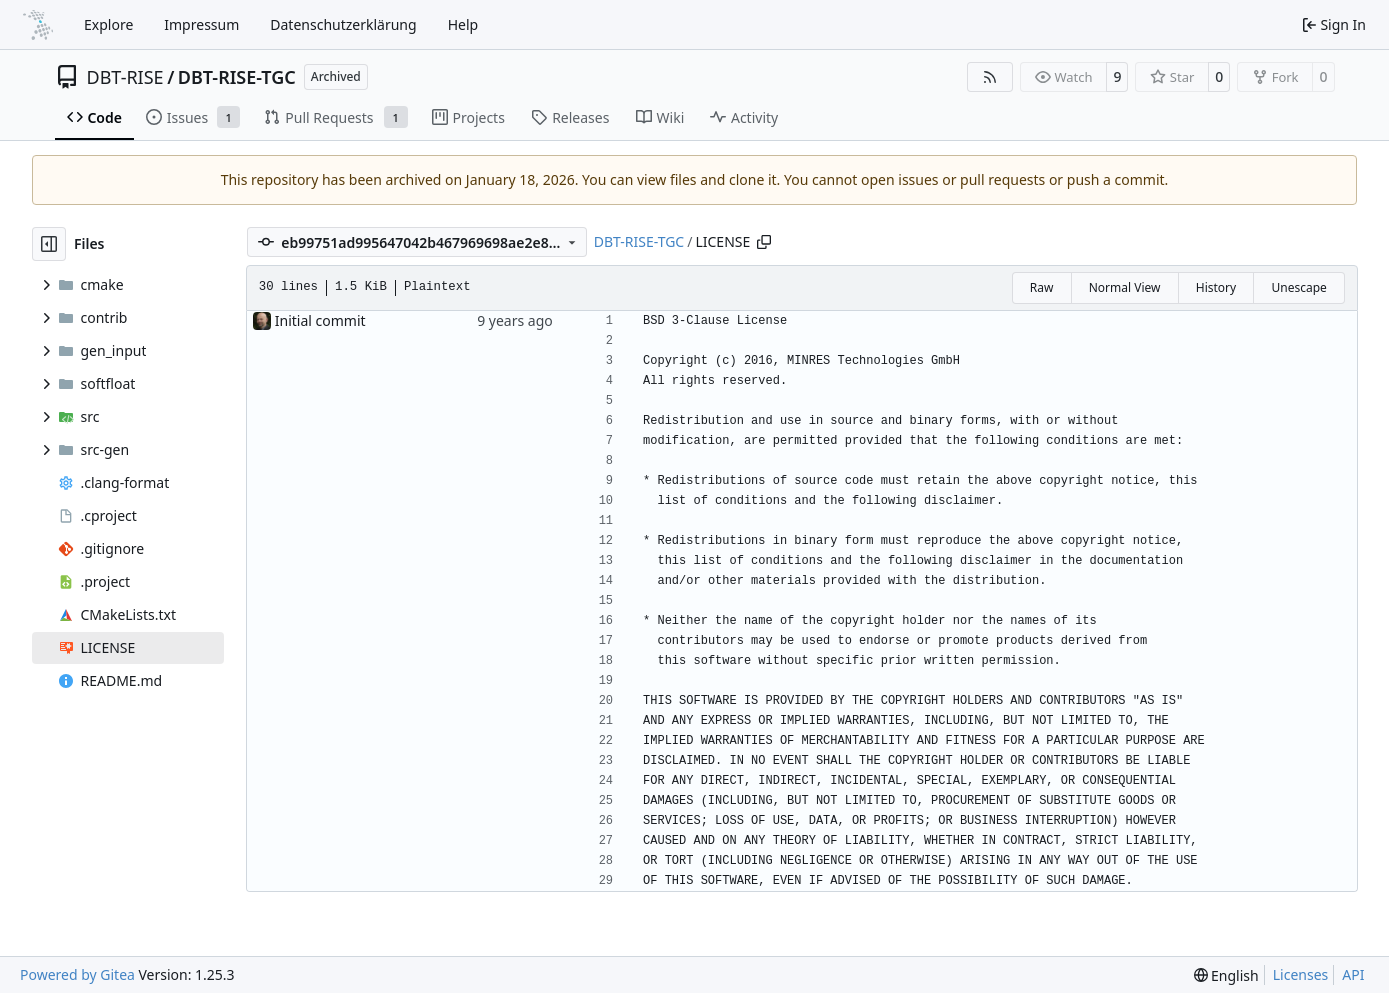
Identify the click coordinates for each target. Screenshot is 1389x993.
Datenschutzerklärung (343, 24)
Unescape (1298, 287)
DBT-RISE (125, 77)
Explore (108, 24)
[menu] (1226, 975)
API (1353, 974)
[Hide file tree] (49, 244)
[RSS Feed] (990, 77)
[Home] (38, 25)
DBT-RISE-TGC (237, 77)
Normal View (1125, 287)
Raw (1042, 287)
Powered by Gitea (77, 974)
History (1216, 287)
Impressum (201, 24)
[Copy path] (764, 242)
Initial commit (320, 320)
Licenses (1301, 974)
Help (463, 24)
